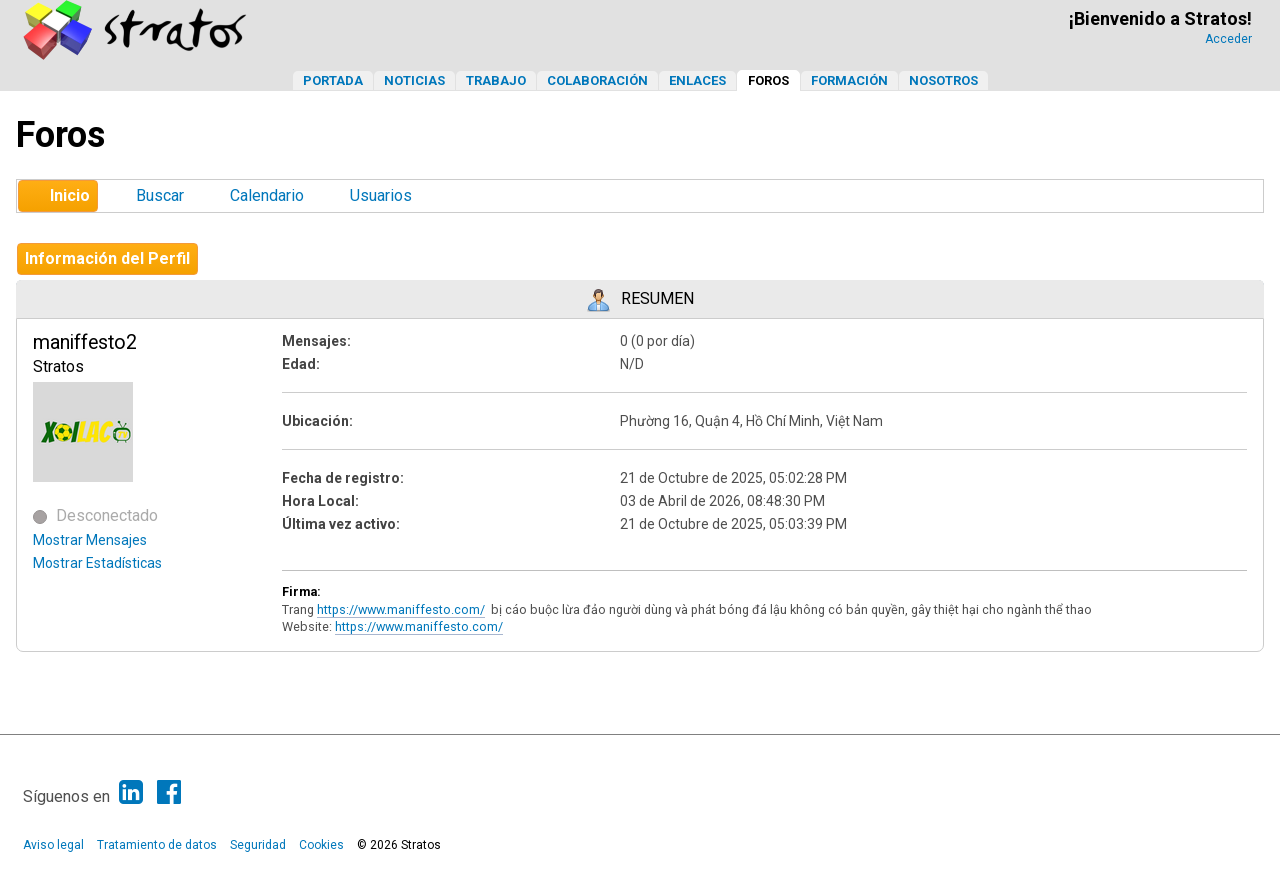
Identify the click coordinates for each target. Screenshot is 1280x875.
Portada (333, 80)
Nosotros (943, 80)
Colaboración (597, 80)
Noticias (414, 80)
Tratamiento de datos (157, 845)
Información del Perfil (107, 258)
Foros (768, 80)
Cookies (321, 845)
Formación (849, 80)
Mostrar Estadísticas (97, 563)
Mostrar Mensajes (90, 540)
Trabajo (496, 80)
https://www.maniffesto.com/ (401, 609)
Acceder (1228, 39)
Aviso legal (53, 845)
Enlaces (697, 80)
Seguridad (258, 845)
